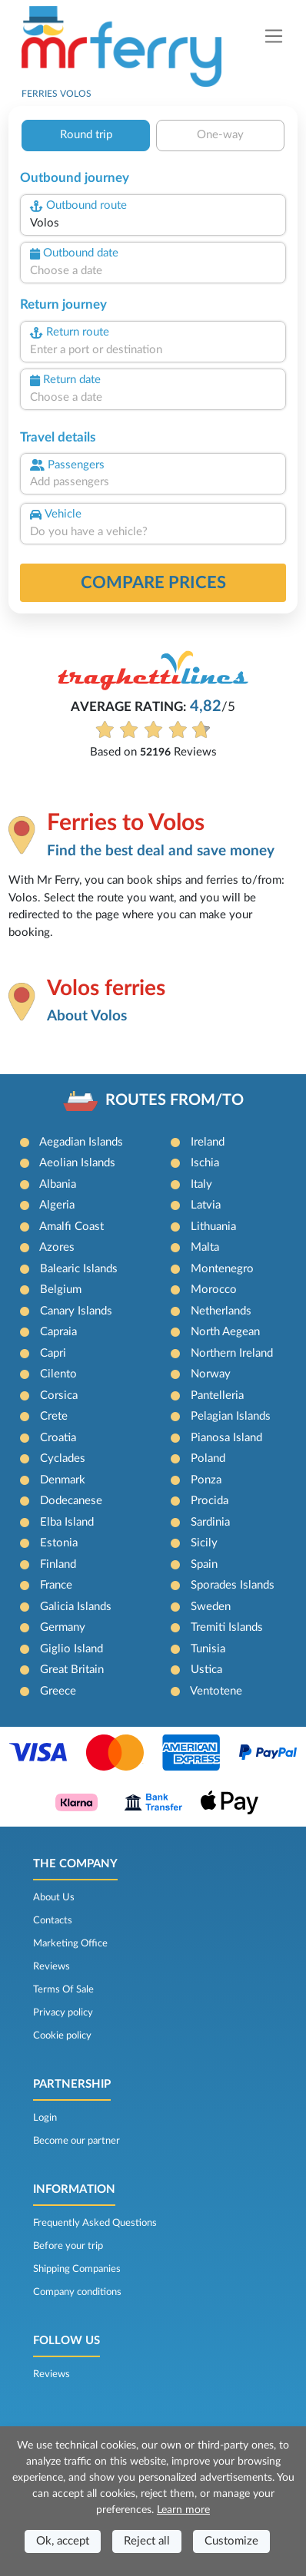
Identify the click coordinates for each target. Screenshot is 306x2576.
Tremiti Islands (227, 1627)
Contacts (52, 1920)
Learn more (183, 2510)
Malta (205, 1247)
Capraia (58, 1332)
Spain (204, 1564)
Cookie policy (62, 2035)
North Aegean (225, 1332)
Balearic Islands (79, 1269)
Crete (54, 1416)
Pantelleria (217, 1395)
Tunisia (208, 1649)
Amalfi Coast (71, 1226)
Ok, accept (62, 2541)
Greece (58, 1691)
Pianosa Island (226, 1437)
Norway (211, 1374)
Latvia (206, 1205)
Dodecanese (71, 1500)
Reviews (51, 1966)
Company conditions (77, 2292)
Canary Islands (76, 1311)
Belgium (60, 1289)
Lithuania (213, 1226)
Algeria (57, 1205)
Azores (57, 1247)
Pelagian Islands (231, 1416)
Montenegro (222, 1269)
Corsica (59, 1395)
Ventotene (216, 1691)
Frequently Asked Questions (95, 2222)
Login (45, 2117)
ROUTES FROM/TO (174, 1100)
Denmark (62, 1480)
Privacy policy (63, 2012)
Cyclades (62, 1458)
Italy (201, 1184)
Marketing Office (70, 1943)
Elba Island (67, 1522)
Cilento (58, 1374)
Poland (208, 1458)
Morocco (214, 1289)
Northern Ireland (232, 1353)
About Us (54, 1897)
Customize (231, 2541)
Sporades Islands (232, 1585)
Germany (62, 1627)
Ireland (208, 1142)
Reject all (147, 2541)
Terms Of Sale (63, 1989)
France (56, 1585)
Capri (53, 1353)
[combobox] (153, 224)
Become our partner (76, 2140)
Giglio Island (71, 1649)
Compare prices (153, 582)
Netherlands (221, 1311)
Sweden (211, 1606)
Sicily (204, 1543)
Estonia (59, 1543)
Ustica (206, 1669)
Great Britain (72, 1669)
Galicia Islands (75, 1606)
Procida (209, 1500)
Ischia (205, 1163)
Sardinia (210, 1522)
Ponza (206, 1480)
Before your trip (68, 2245)
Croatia (58, 1437)
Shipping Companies (77, 2269)
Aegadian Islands (81, 1142)
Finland (58, 1564)
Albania (57, 1184)
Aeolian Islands (77, 1163)
